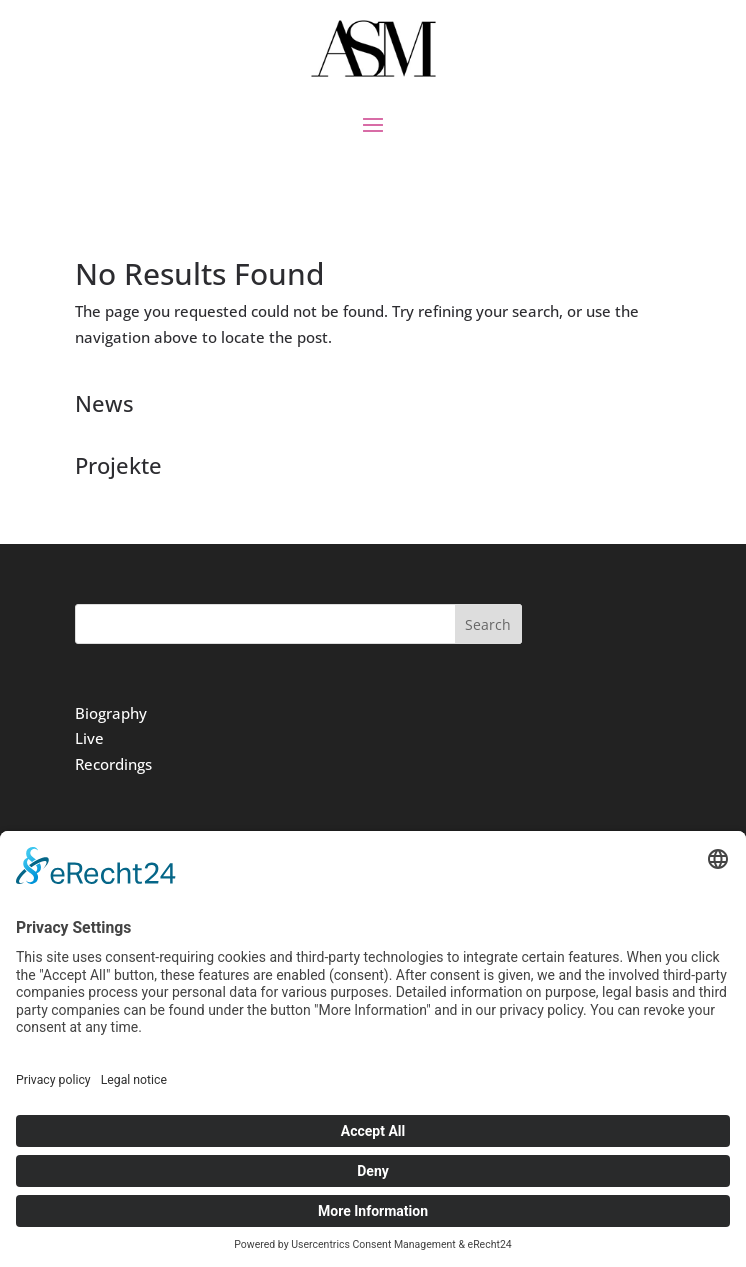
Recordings (113, 764)
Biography (111, 713)
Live (89, 738)
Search (488, 624)
